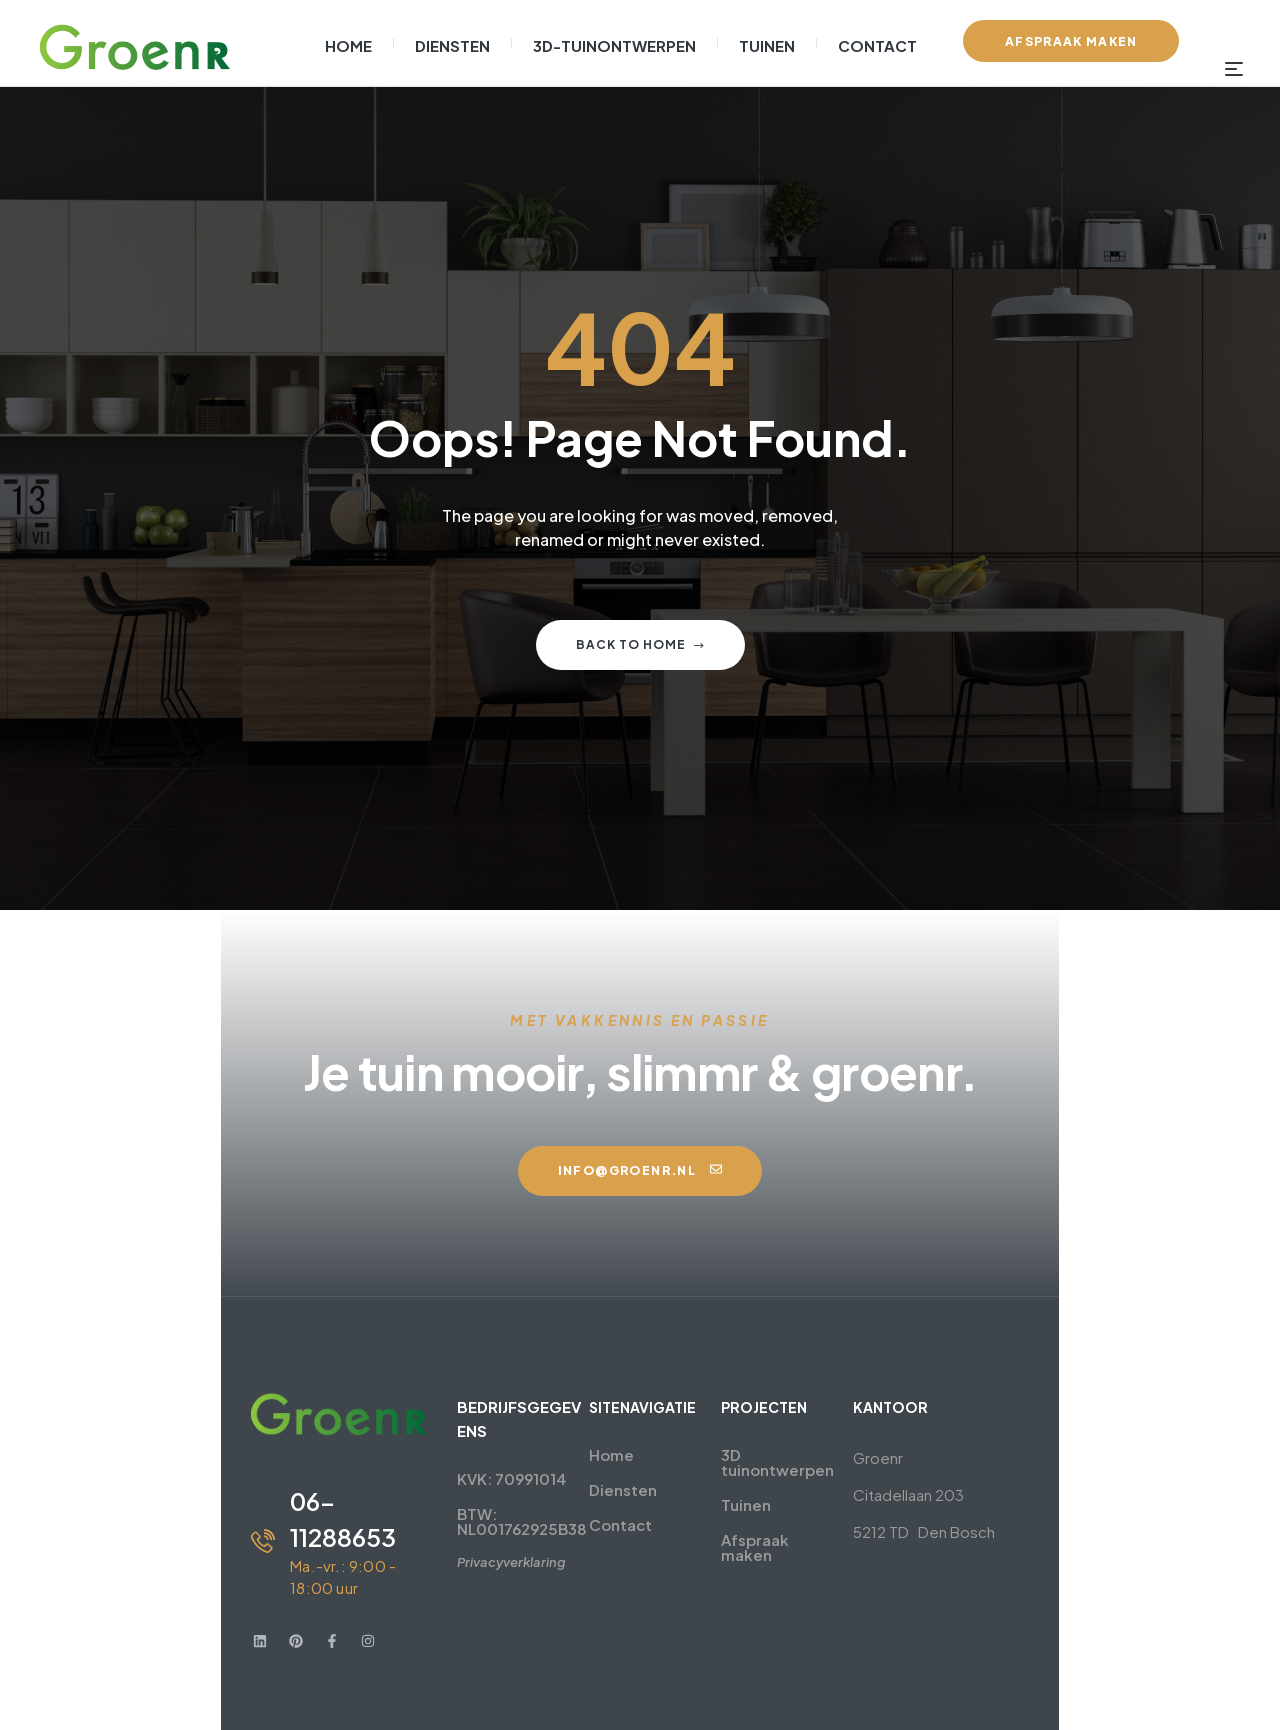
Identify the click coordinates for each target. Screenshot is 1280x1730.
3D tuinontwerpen (827, 1454)
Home (573, 1454)
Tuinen (784, 1489)
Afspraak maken (820, 1524)
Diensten (585, 1489)
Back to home (640, 644)
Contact (582, 1524)
